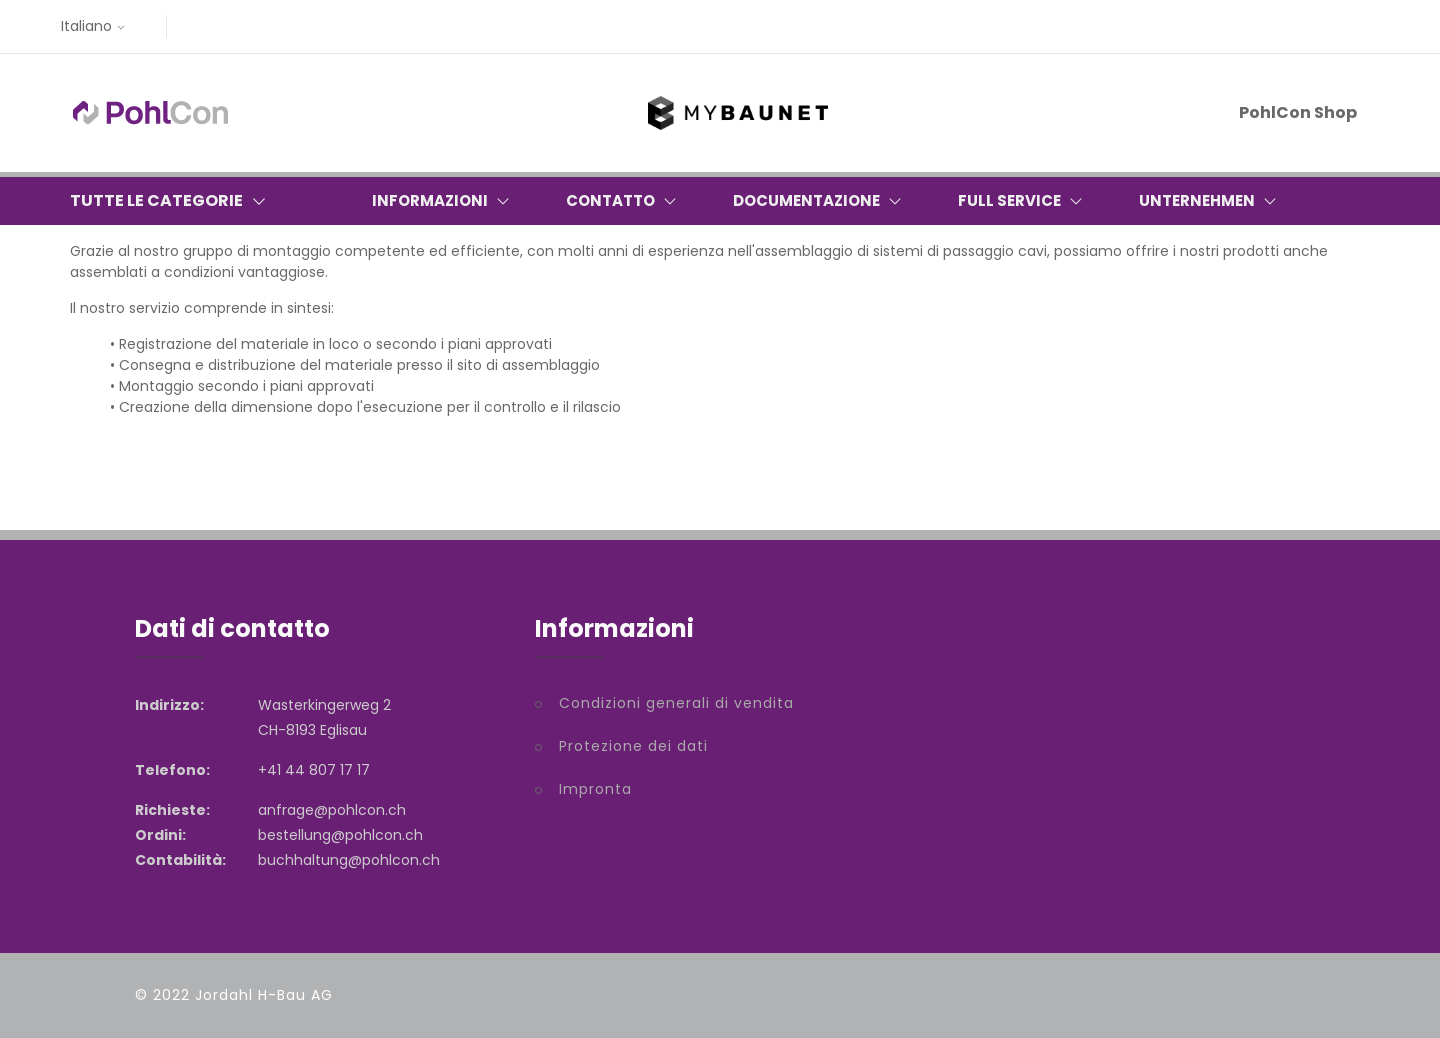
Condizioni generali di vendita (676, 703)
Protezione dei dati (633, 746)
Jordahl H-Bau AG (264, 995)
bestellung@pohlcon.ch (340, 835)
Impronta (595, 789)
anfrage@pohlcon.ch (332, 810)
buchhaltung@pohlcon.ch (349, 860)
